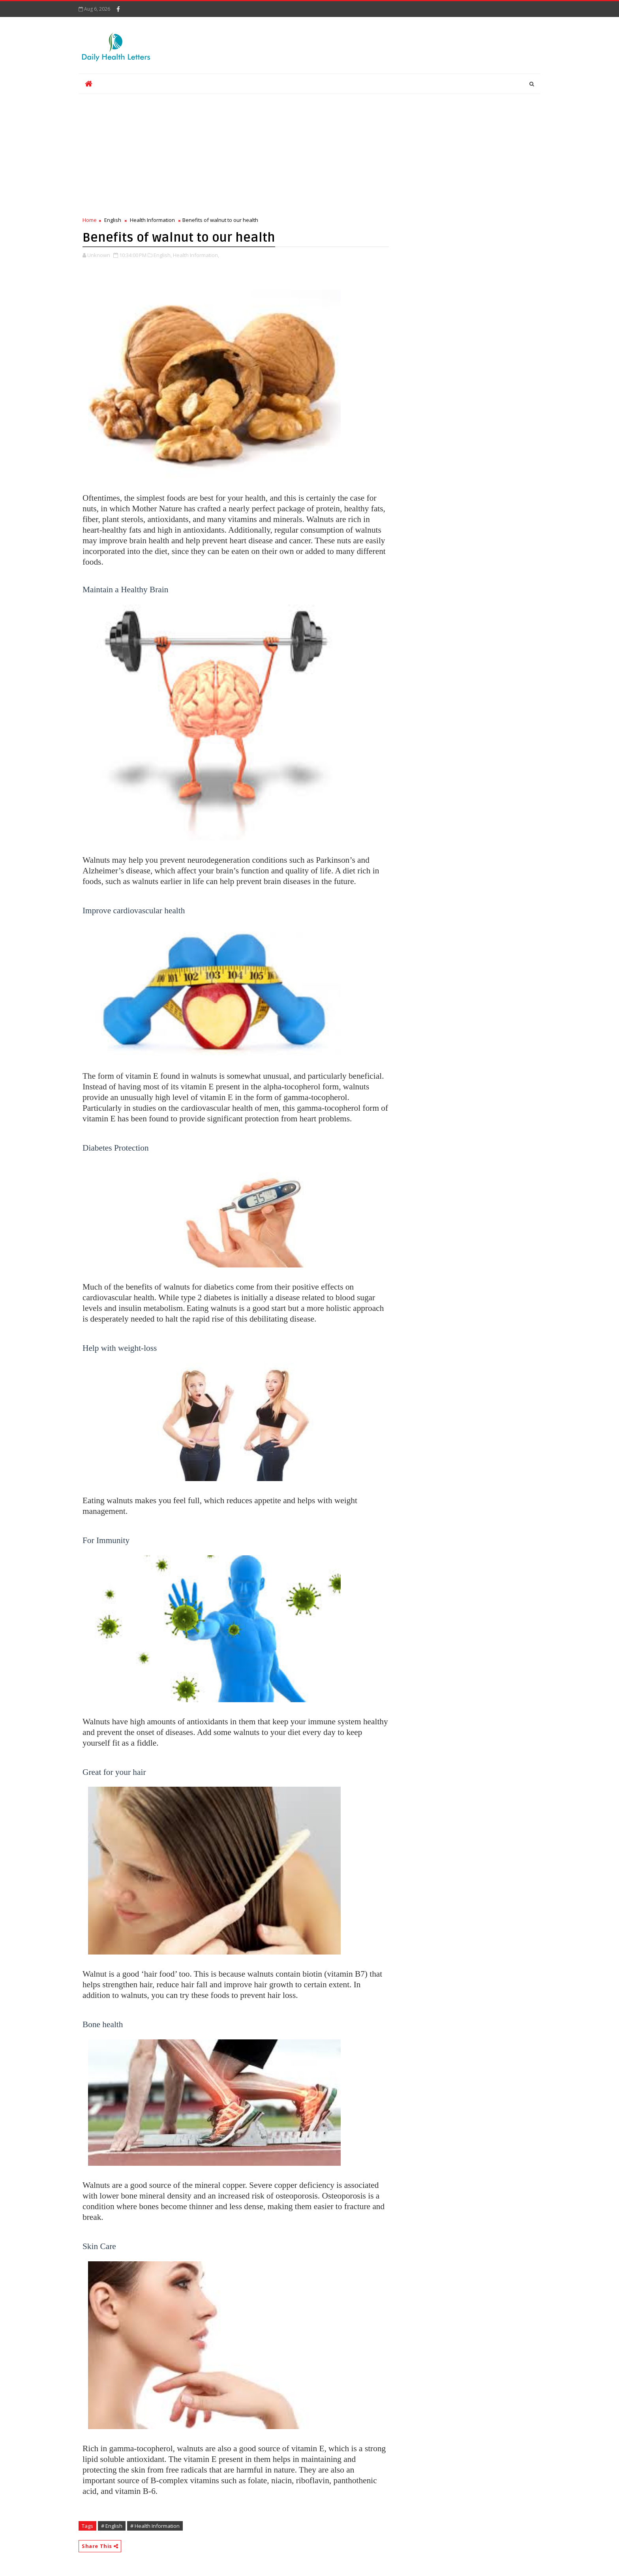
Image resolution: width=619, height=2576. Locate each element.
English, (163, 255)
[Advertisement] (236, 156)
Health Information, (196, 255)
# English (111, 2525)
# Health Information (155, 2525)
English (112, 219)
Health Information (152, 219)
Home (90, 219)
